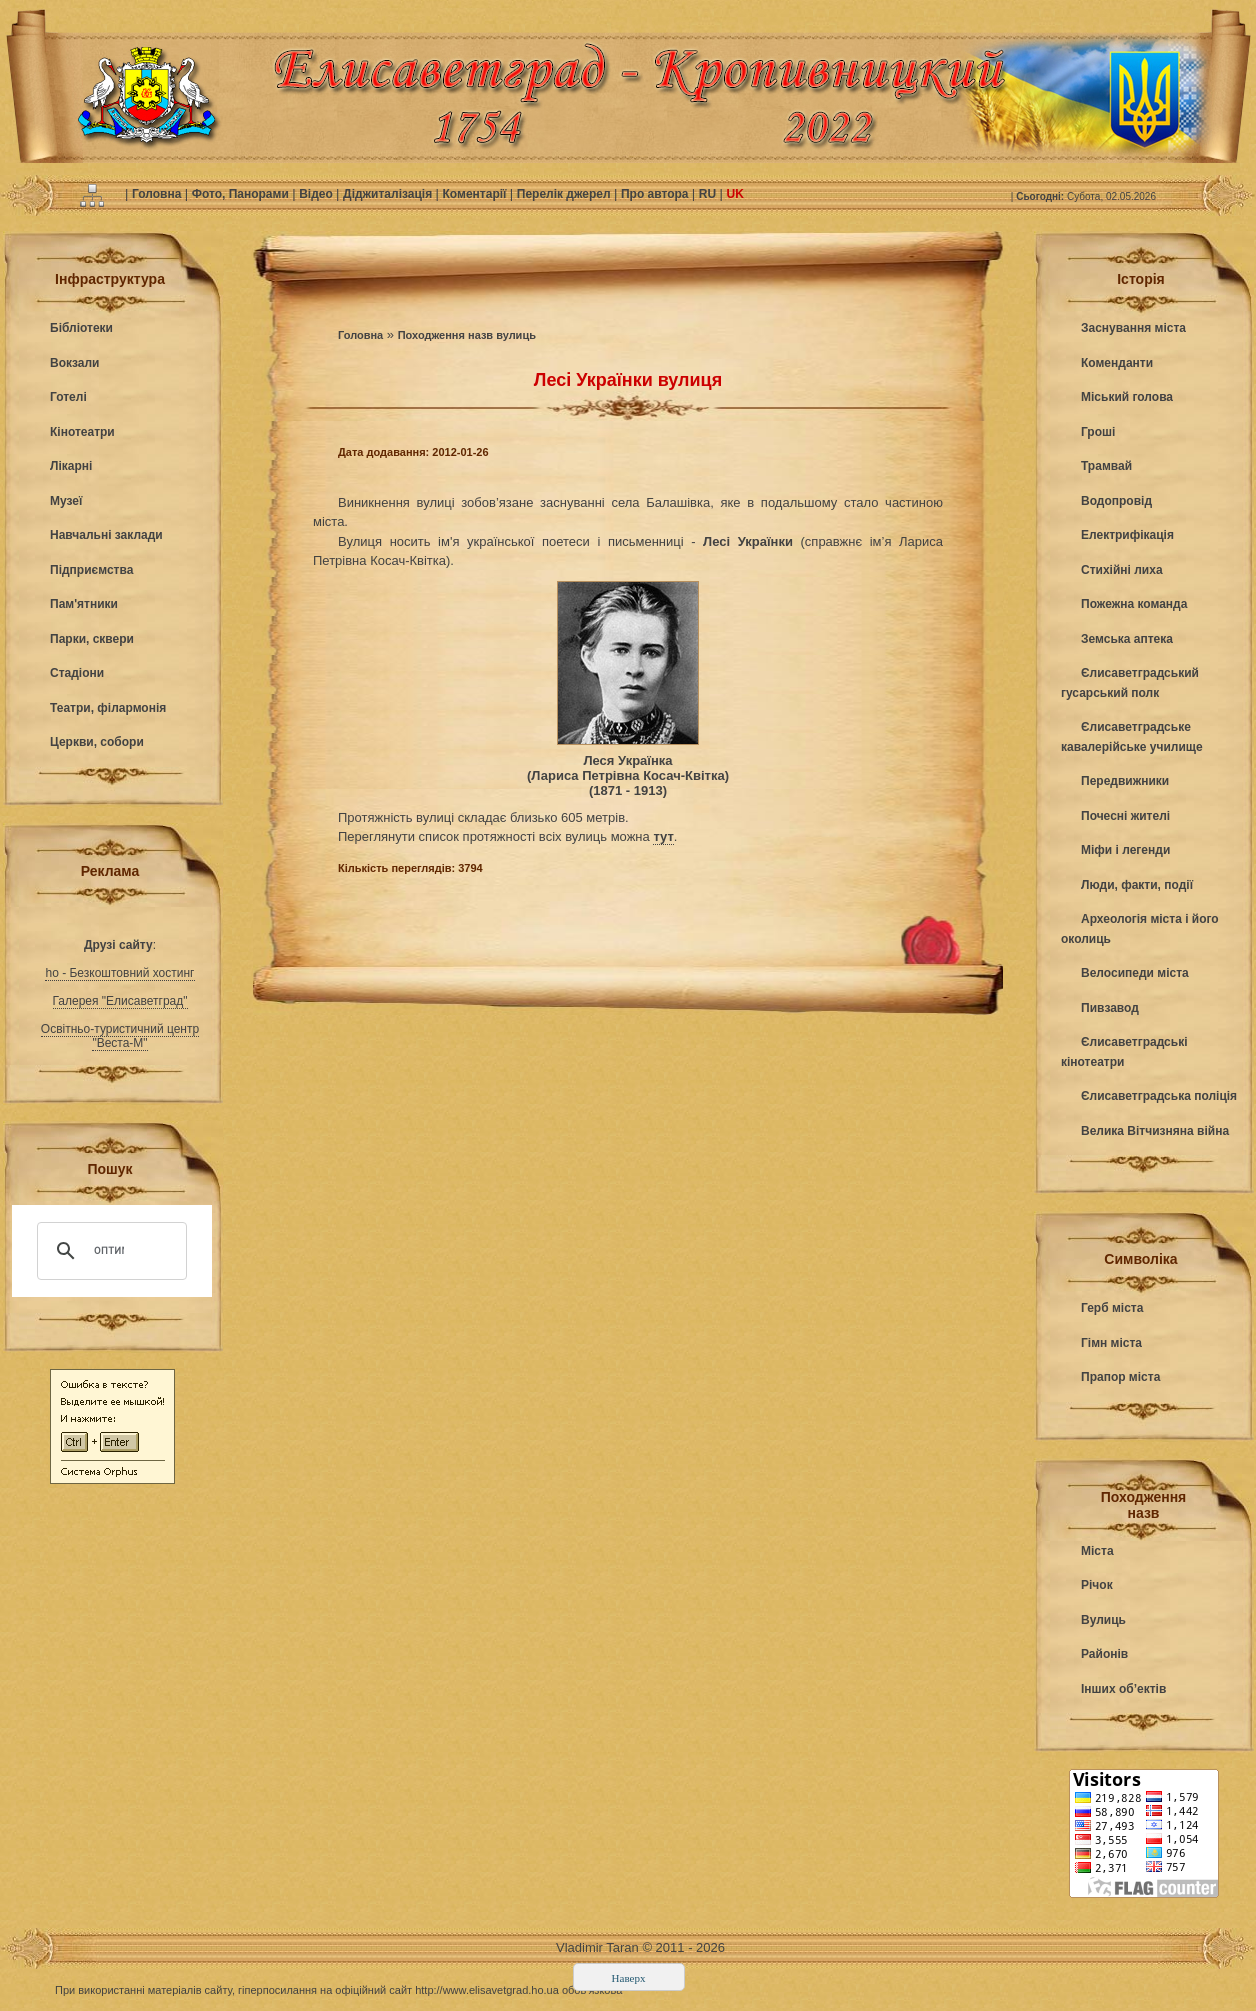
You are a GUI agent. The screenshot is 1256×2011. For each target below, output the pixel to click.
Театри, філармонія (108, 708)
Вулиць (1103, 1620)
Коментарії (476, 194)
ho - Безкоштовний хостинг (119, 973)
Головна (158, 194)
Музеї (66, 501)
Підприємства (91, 570)
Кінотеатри (82, 432)
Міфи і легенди (1125, 850)
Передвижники (1125, 781)
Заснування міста (1133, 328)
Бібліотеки (81, 328)
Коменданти (1117, 363)
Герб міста (1112, 1308)
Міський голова (1127, 397)
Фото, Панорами (242, 194)
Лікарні (71, 466)
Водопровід (1116, 501)
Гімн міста (1111, 1343)
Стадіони (77, 673)
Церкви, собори (97, 742)
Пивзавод (1110, 1008)
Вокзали (74, 363)
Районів (1104, 1654)
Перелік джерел (565, 194)
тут (663, 836)
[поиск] (109, 1251)
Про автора (656, 194)
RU (709, 194)
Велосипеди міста (1135, 973)
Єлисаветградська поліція (1159, 1096)
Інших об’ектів (1123, 1689)
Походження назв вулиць (467, 335)
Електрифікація (1127, 535)
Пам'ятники (84, 604)
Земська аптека (1127, 639)
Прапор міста (1120, 1377)
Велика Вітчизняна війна (1155, 1131)
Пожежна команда (1134, 604)
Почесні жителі (1125, 816)
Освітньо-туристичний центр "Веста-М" (120, 1036)
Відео (317, 194)
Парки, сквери (92, 639)
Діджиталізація (389, 194)
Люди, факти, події (1137, 885)
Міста (1097, 1551)
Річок (1097, 1585)
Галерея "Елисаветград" (120, 1001)
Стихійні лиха (1122, 570)
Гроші (1098, 432)
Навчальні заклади (106, 535)
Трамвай (1106, 466)
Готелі (68, 397)
